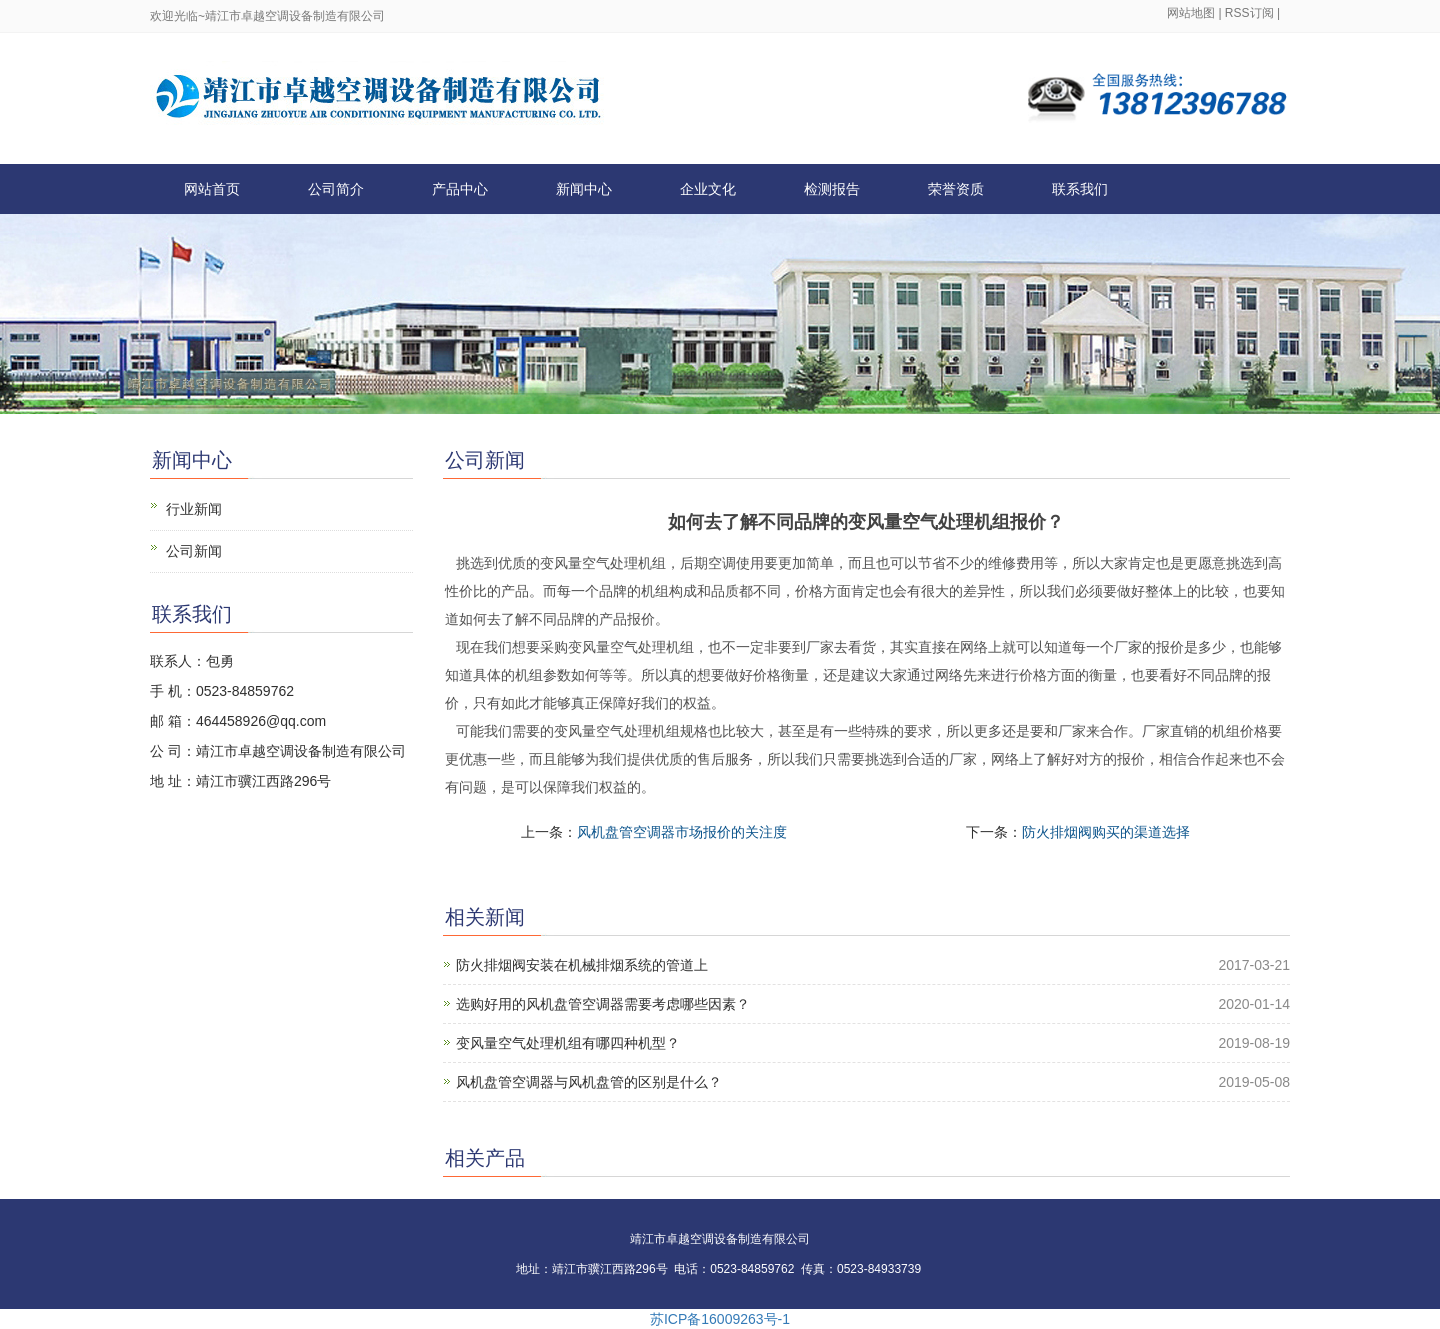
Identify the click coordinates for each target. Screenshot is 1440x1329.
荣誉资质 (956, 189)
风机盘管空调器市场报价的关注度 (682, 832)
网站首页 (212, 189)
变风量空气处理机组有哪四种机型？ (568, 1043)
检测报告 (832, 189)
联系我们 (1080, 189)
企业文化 (708, 189)
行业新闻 (194, 509)
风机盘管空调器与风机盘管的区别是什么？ (589, 1082)
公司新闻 (194, 551)
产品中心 (460, 189)
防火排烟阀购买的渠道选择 (1106, 832)
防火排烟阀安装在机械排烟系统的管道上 (582, 965)
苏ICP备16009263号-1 (720, 1319)
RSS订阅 (1249, 13)
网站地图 (1191, 13)
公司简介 (336, 189)
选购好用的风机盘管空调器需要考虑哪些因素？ (603, 1004)
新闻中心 (584, 189)
